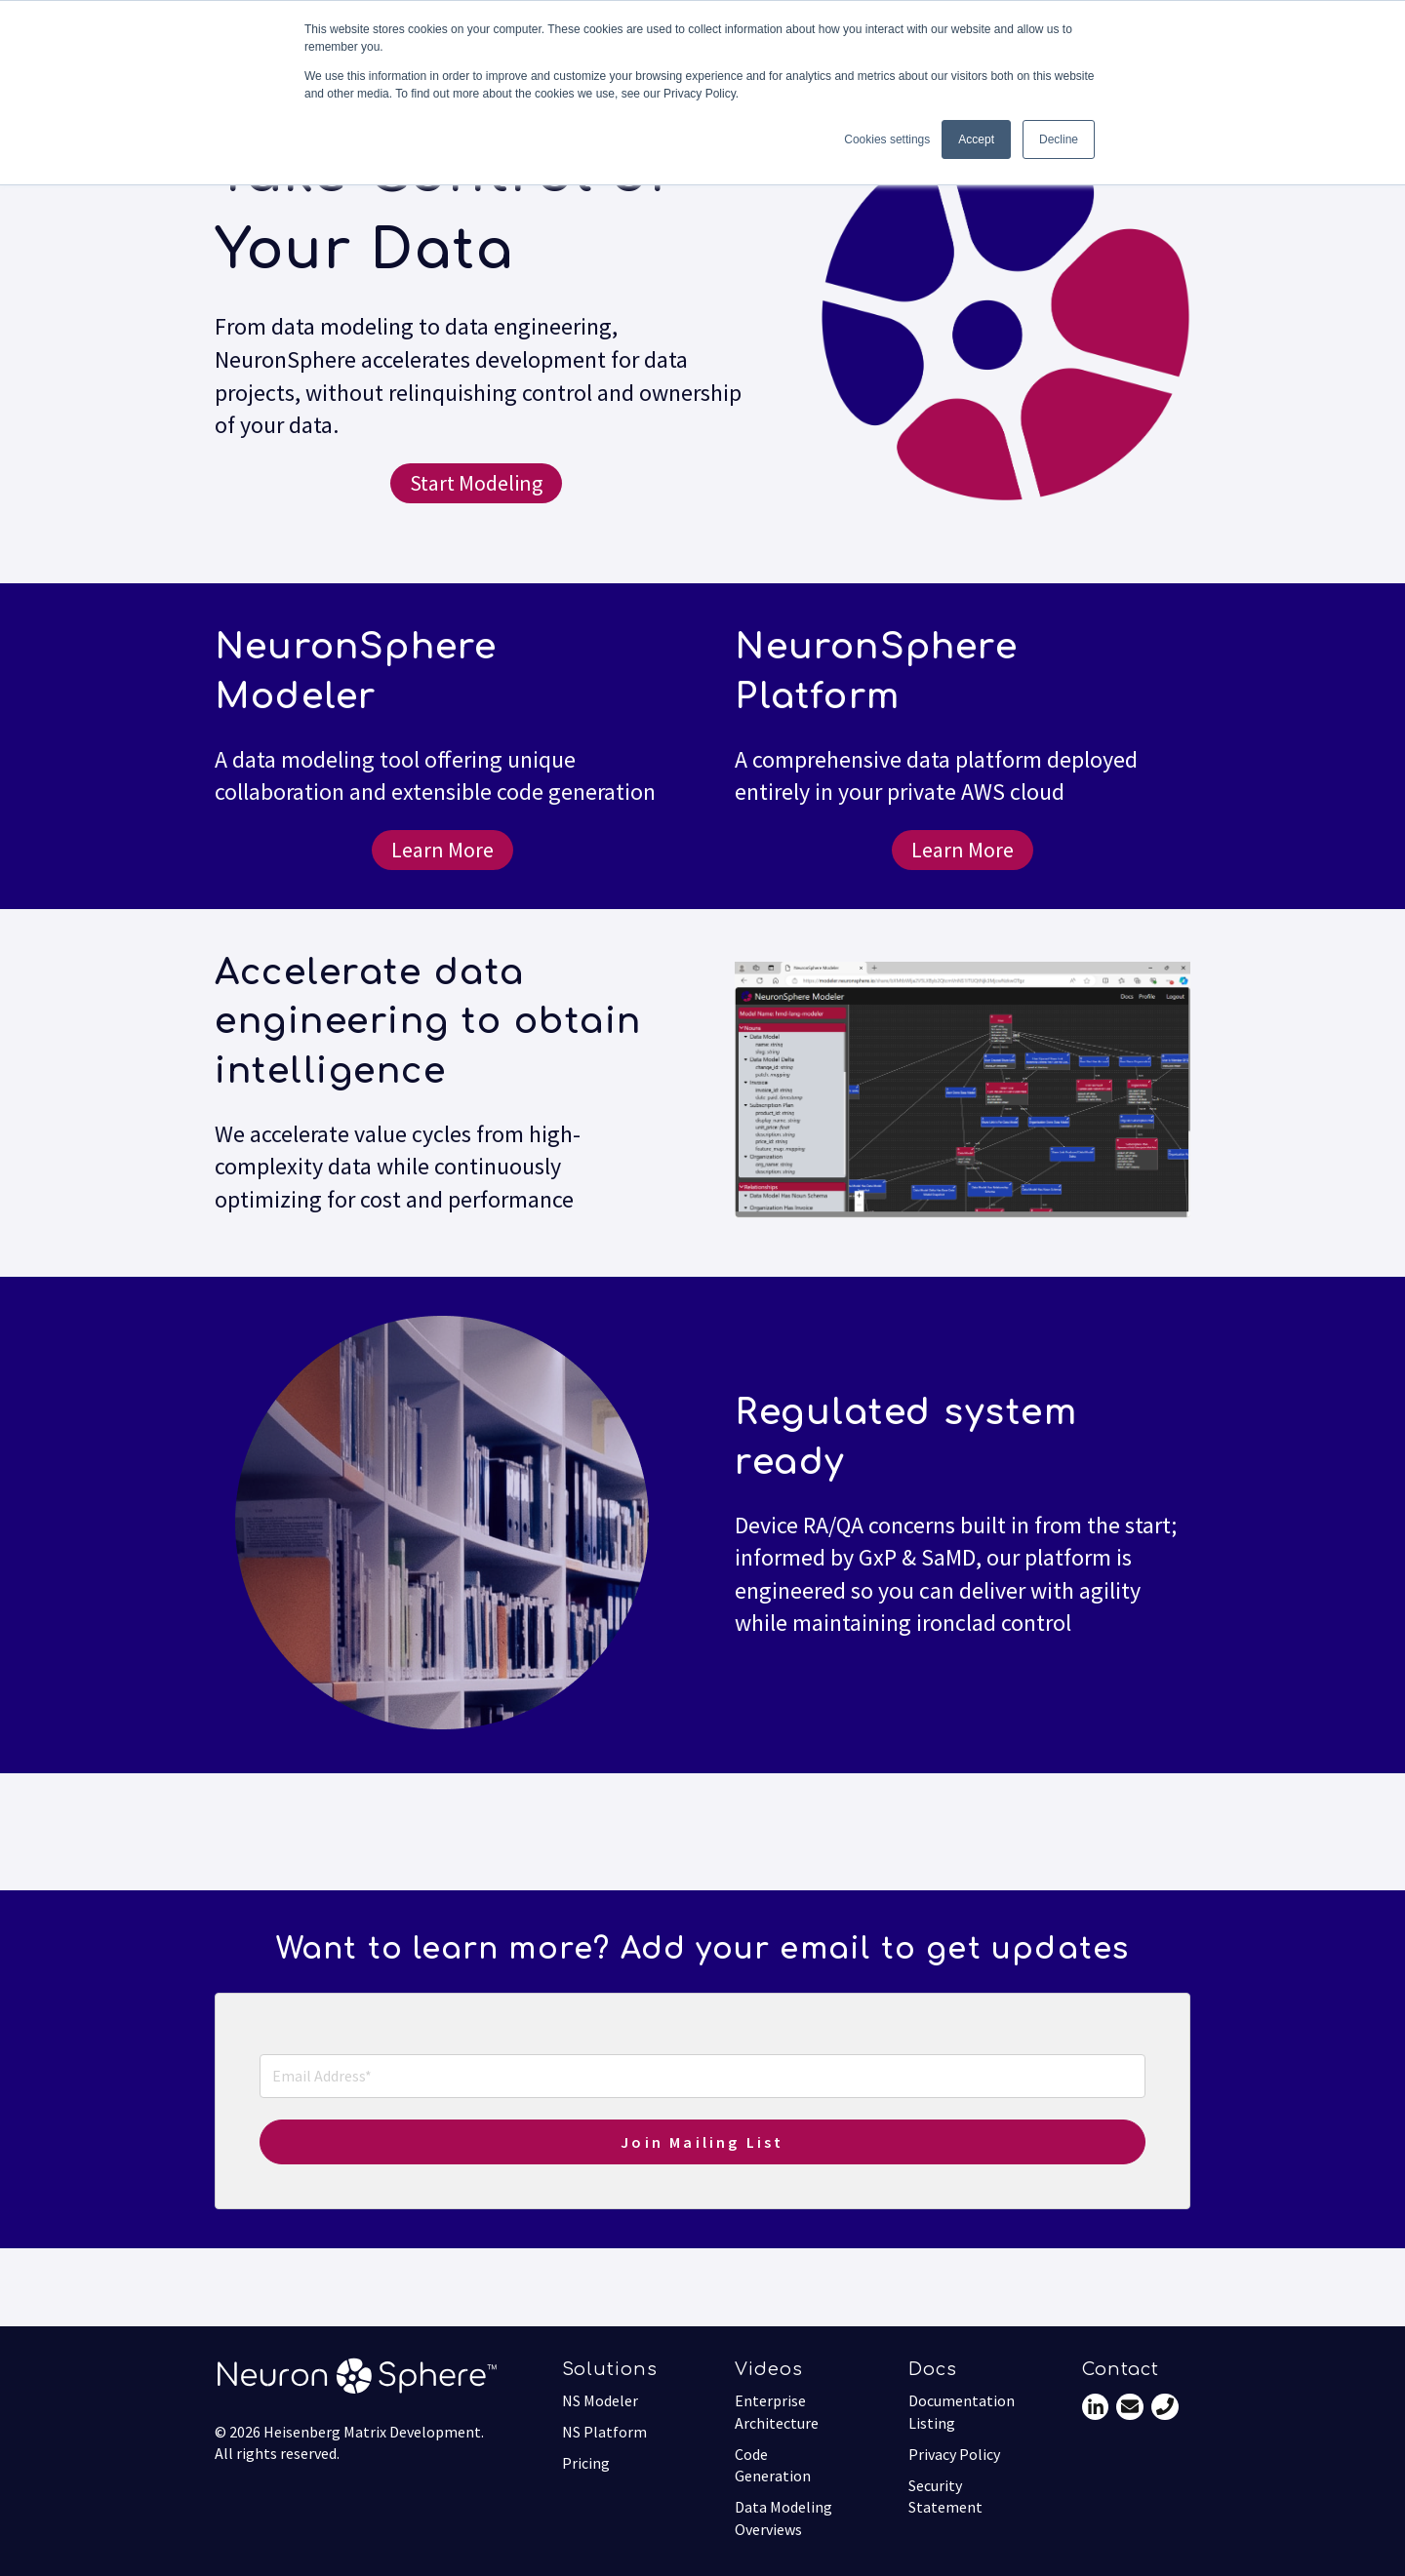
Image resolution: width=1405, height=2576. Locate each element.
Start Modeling (476, 482)
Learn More (442, 849)
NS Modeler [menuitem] (600, 2400)
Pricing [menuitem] (586, 2463)
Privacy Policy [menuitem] (954, 2454)
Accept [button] (976, 139)
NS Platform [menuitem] (604, 2431)
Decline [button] (1058, 139)
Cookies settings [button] (887, 139)
